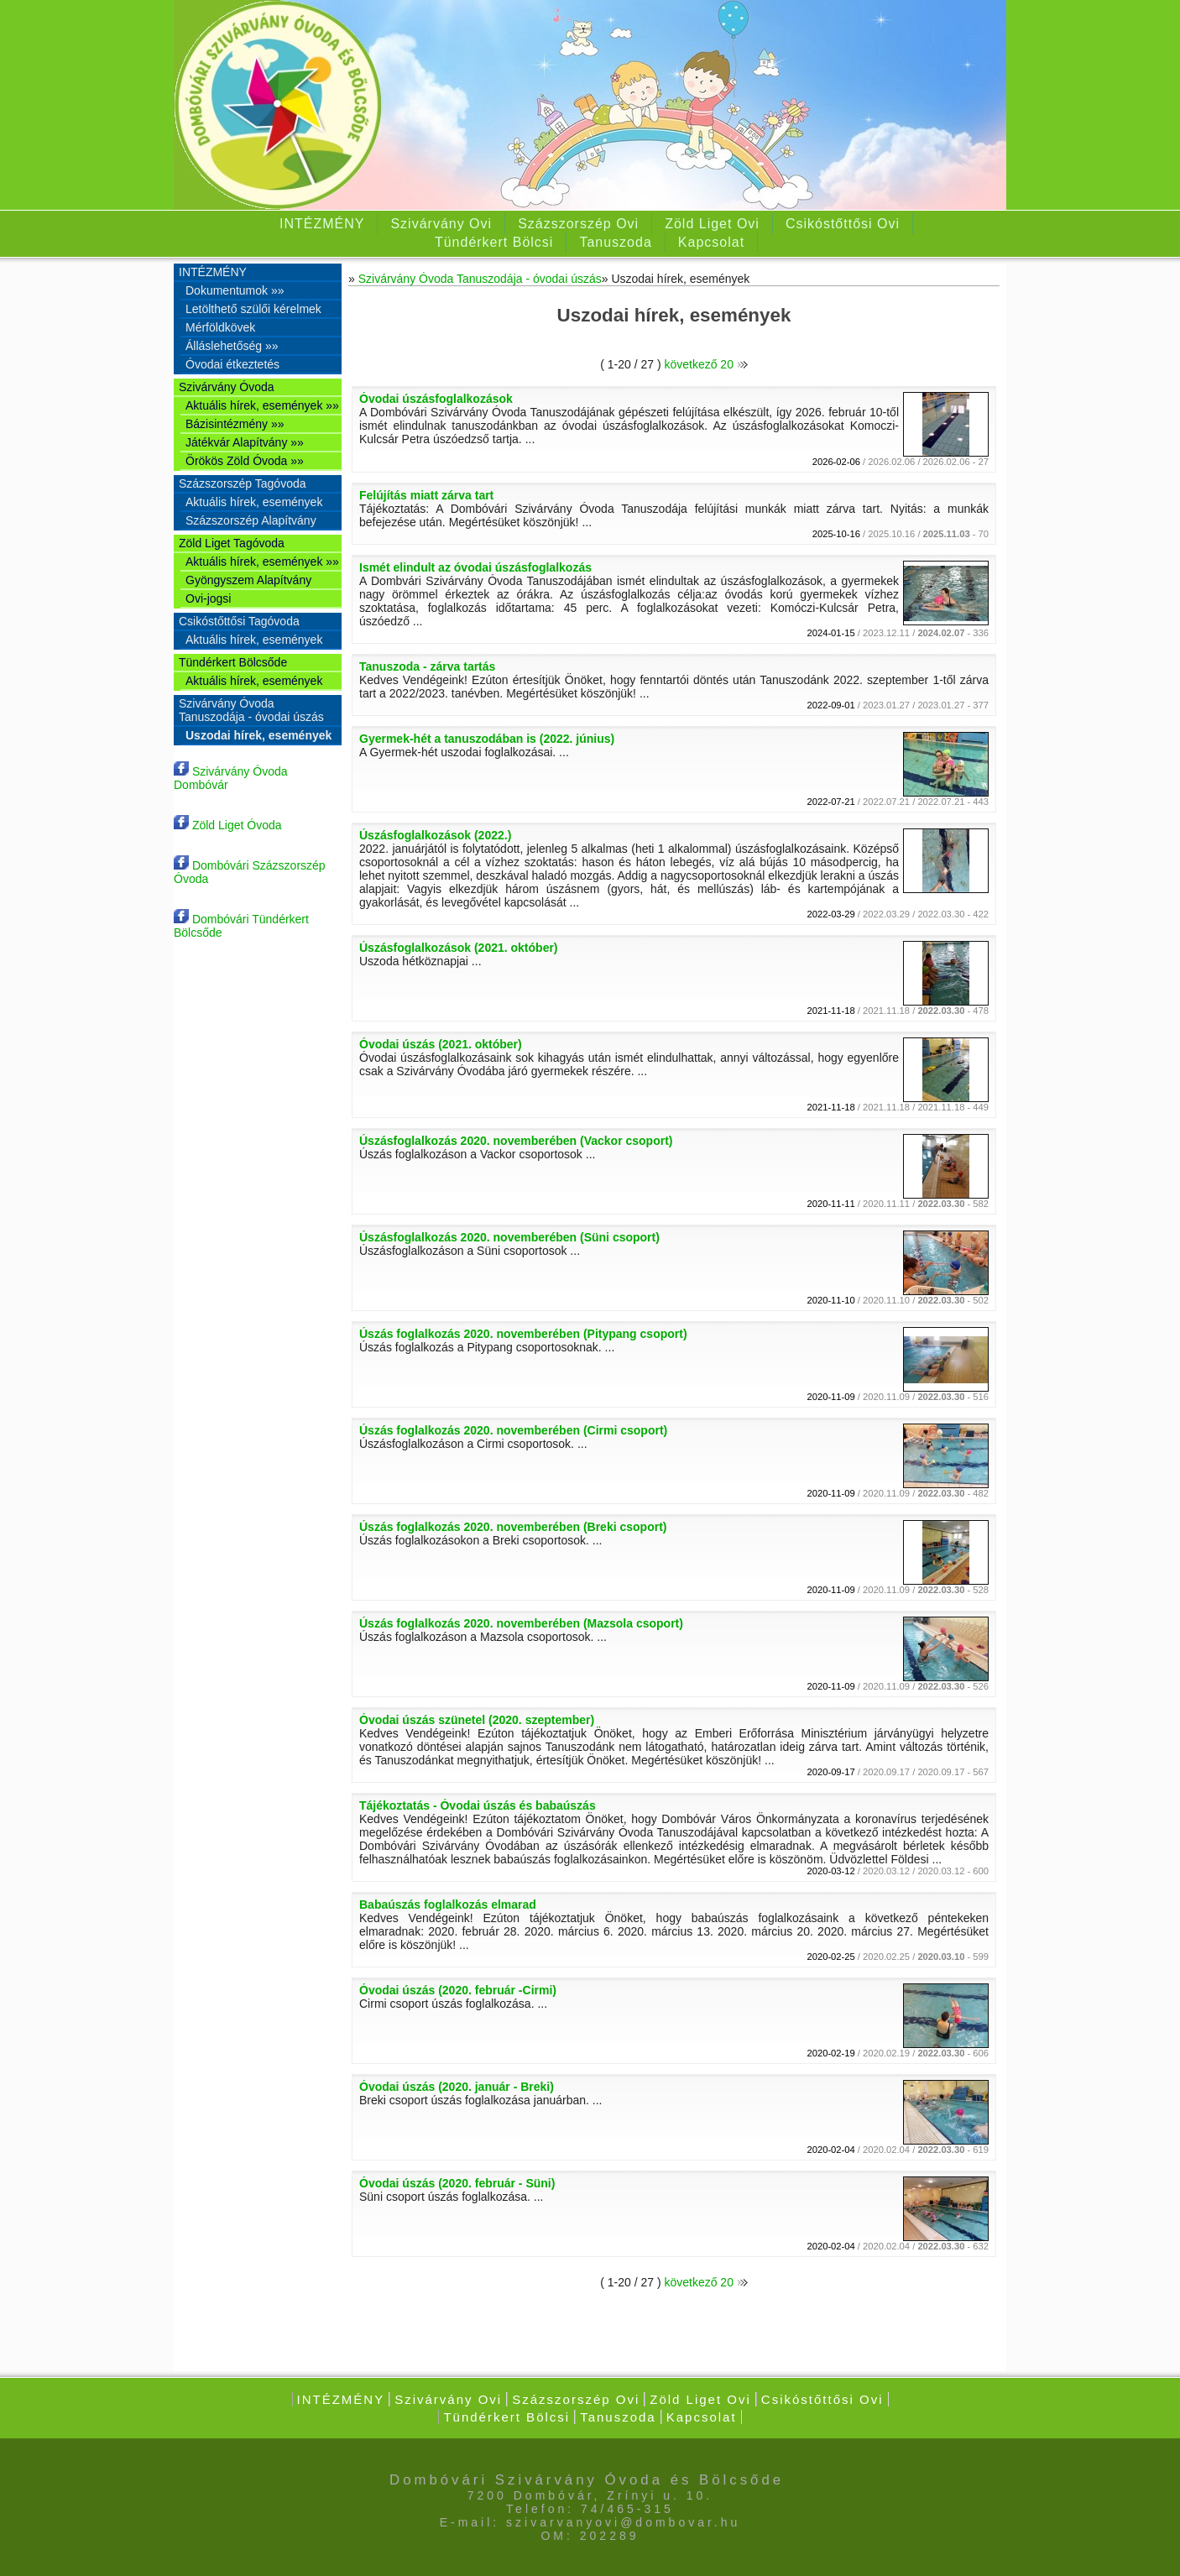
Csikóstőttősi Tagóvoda (239, 621)
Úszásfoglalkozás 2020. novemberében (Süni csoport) (509, 1237)
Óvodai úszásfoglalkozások (436, 398)
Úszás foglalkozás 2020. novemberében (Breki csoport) (512, 1527)
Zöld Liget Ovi (712, 224)
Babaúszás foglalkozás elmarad (447, 1904)
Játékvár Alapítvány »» (244, 442)
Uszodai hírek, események (258, 735)
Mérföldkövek (220, 327)
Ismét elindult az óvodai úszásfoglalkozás (475, 567)
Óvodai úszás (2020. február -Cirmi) (457, 1990)
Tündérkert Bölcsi (494, 242)
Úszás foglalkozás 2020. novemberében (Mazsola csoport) (521, 1623)
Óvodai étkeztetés (232, 364)
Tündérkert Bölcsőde (233, 662)
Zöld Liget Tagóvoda (232, 543)
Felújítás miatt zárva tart (426, 495)
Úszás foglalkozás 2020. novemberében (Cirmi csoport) (513, 1430)
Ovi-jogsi (208, 598)
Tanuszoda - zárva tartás (427, 666)
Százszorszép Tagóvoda (242, 483)
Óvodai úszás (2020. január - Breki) (456, 2086)
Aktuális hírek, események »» (262, 405)
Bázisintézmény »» (235, 424)
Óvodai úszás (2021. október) (440, 1044)
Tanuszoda (615, 242)
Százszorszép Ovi (578, 224)
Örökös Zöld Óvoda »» (244, 461)
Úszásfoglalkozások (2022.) (435, 835)
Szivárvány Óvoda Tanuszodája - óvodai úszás (251, 710)
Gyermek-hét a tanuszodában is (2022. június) (486, 738)
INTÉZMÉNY (321, 224)
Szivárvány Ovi (441, 224)
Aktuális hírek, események (253, 502)
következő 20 (705, 364)
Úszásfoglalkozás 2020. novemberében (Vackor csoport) (515, 1140)
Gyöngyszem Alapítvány (248, 580)
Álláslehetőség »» (232, 346)
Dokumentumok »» (235, 290)
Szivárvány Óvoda (226, 387)
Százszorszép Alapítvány (250, 520)
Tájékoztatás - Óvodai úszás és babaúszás (477, 1805)
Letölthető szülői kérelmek (253, 309)
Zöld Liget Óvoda (228, 825)
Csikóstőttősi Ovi (843, 224)
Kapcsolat (711, 242)
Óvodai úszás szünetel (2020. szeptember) (476, 1720)
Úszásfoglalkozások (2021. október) (458, 947)
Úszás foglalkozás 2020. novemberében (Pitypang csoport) (523, 1333)
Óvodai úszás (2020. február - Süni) (457, 2183)
